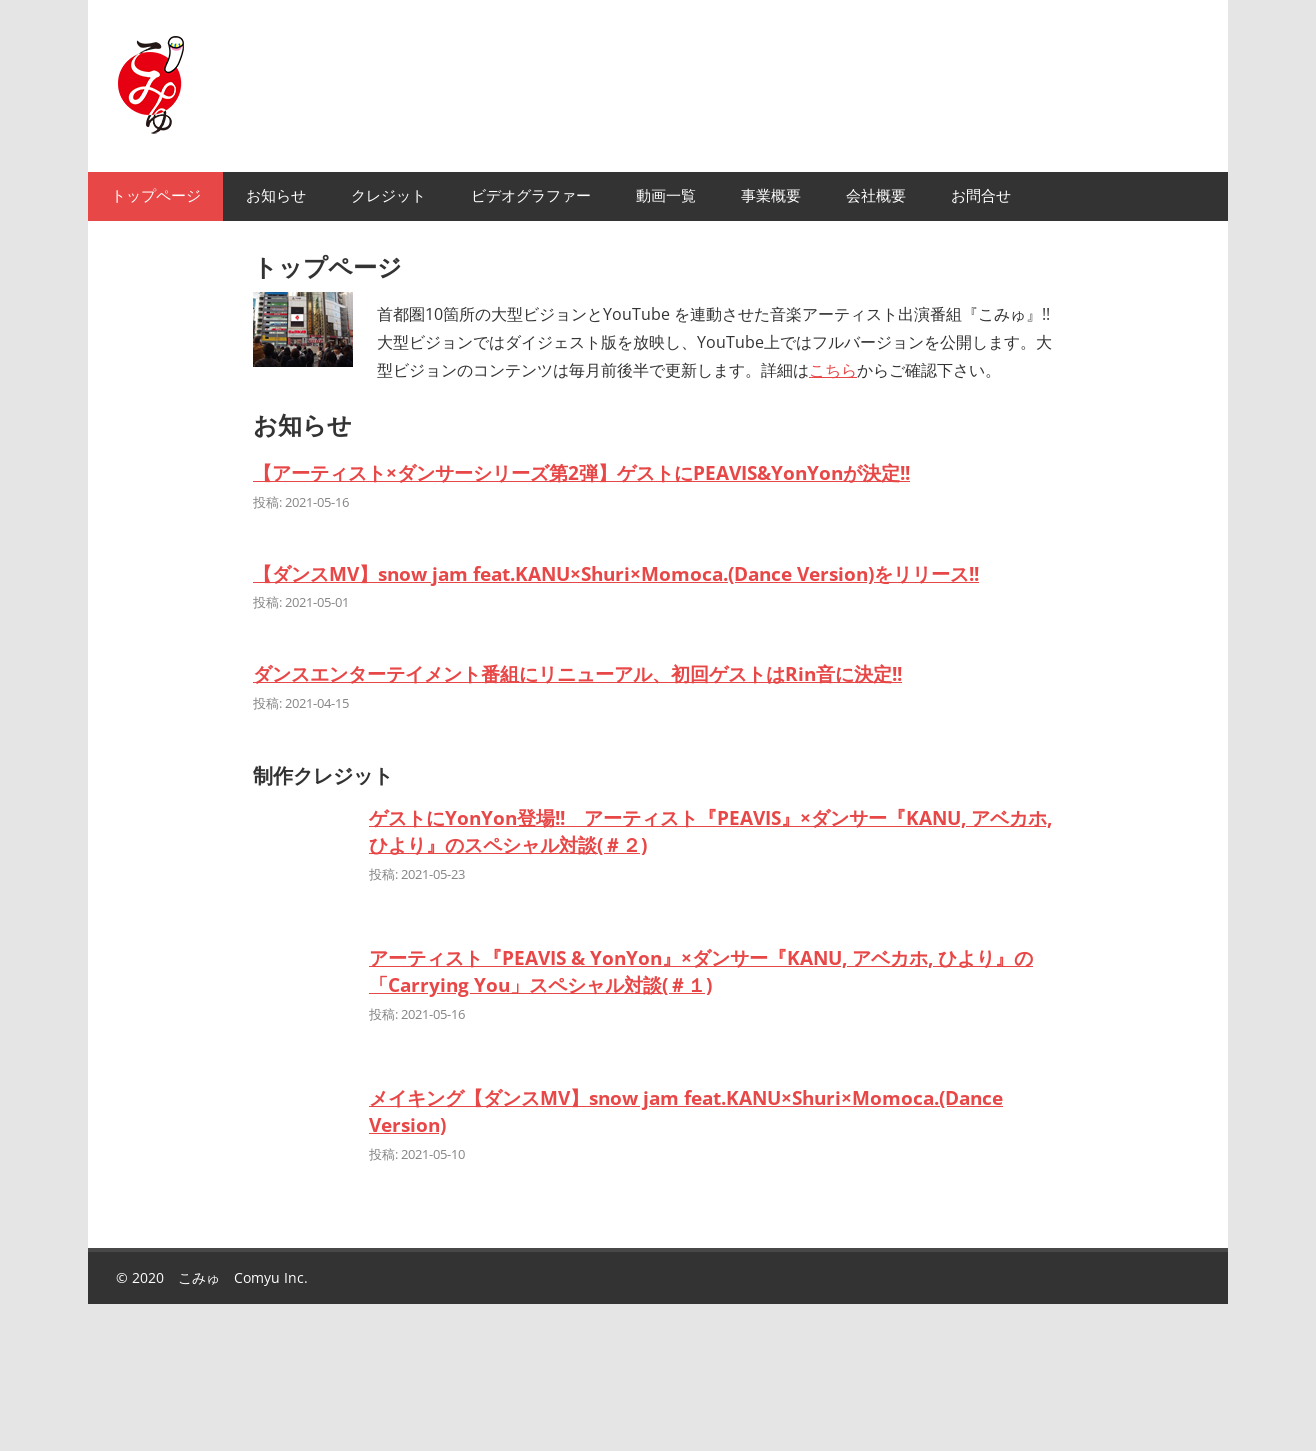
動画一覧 (666, 195)
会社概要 (876, 195)
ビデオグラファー (531, 195)
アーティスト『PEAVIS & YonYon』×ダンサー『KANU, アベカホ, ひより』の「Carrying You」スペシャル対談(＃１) (701, 971)
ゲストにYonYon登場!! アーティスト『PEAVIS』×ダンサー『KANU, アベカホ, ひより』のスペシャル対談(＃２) (710, 831)
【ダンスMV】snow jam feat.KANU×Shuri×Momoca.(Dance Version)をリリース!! (616, 573)
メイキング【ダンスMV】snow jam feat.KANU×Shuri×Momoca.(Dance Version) (686, 1111)
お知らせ (276, 195)
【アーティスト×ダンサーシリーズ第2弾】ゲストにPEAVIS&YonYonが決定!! (581, 472)
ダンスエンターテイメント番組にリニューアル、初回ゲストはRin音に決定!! (577, 673)
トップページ (156, 195)
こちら (833, 370)
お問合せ (981, 195)
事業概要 (771, 195)
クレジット (388, 195)
